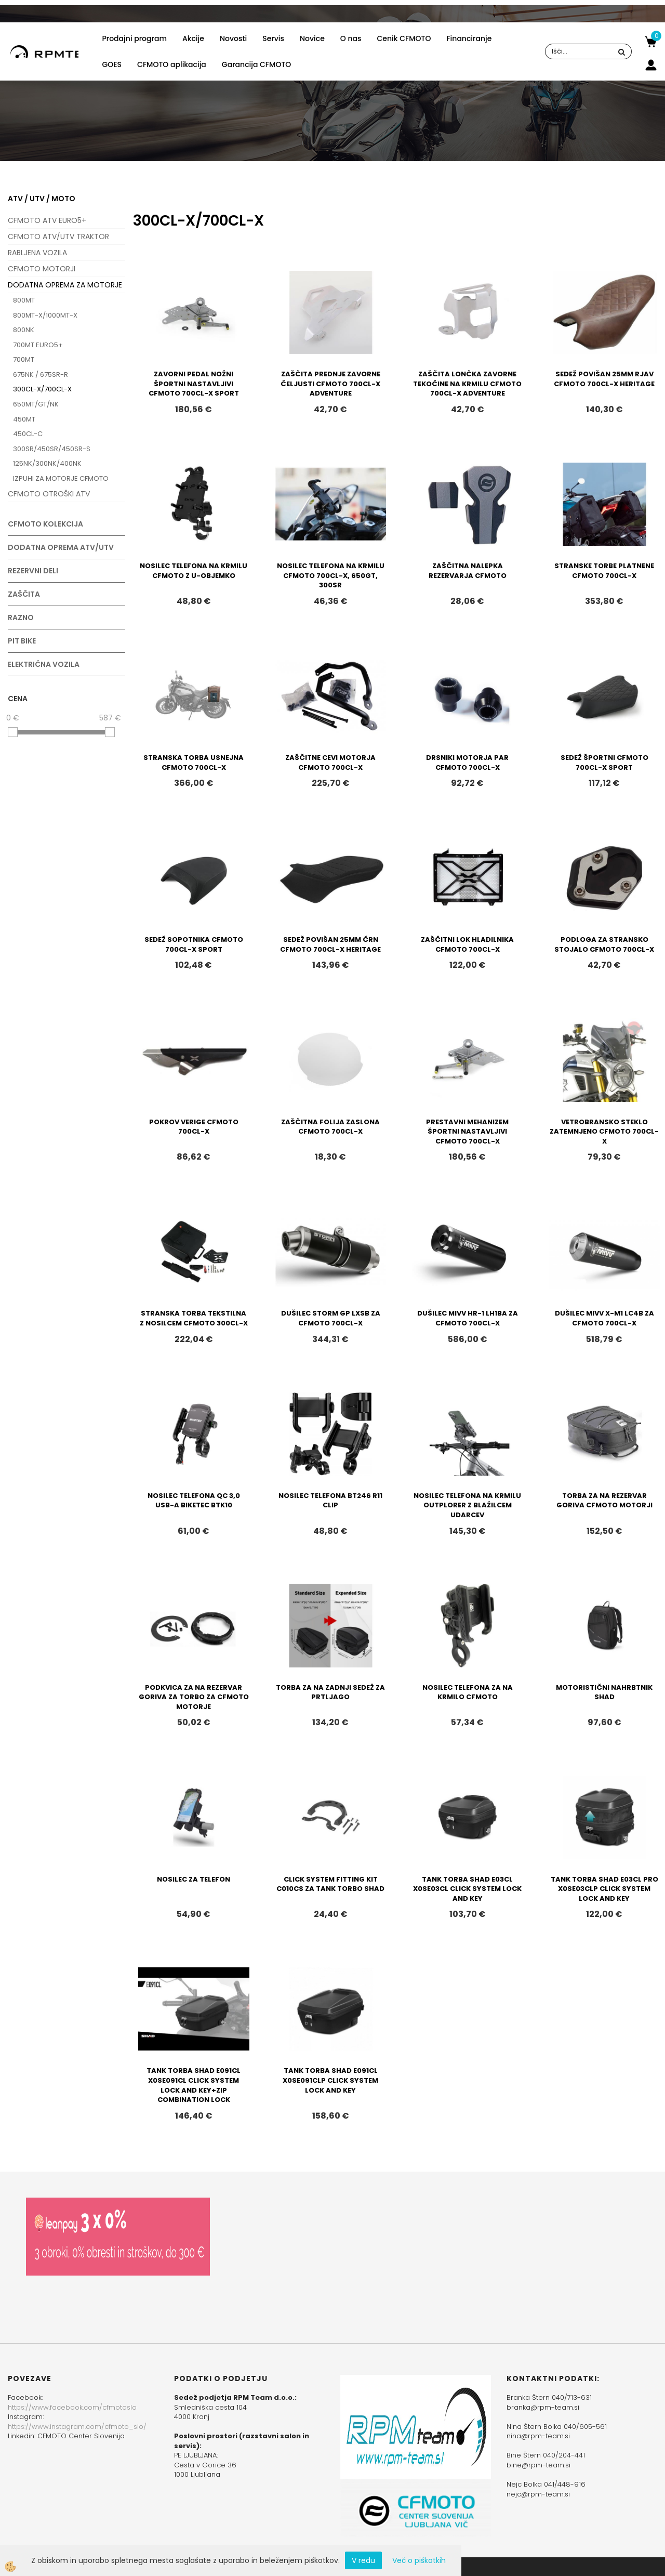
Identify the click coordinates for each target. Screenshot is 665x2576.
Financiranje (468, 38)
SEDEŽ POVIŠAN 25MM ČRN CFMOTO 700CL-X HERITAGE (330, 944)
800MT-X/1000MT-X (45, 315)
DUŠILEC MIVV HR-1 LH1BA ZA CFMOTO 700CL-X (467, 1318)
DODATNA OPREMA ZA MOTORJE (65, 285)
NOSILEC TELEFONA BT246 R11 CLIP (330, 1500)
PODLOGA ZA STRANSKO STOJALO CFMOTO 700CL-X (604, 944)
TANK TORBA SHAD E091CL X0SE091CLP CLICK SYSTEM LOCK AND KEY (330, 2080)
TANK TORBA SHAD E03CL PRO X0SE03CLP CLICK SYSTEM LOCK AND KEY (604, 1888)
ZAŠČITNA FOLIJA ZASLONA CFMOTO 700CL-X (330, 1127)
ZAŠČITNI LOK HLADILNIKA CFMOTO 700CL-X (467, 944)
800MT (24, 300)
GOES (112, 64)
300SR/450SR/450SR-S (51, 449)
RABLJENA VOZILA (37, 252)
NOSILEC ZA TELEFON (193, 1879)
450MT (24, 419)
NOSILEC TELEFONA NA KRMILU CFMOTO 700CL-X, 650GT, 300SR (330, 575)
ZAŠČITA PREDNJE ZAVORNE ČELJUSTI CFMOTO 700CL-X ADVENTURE (330, 383)
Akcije (193, 38)
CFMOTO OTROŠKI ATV (49, 494)
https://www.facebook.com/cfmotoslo (72, 2407)
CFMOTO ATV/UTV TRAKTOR (58, 236)
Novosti (233, 38)
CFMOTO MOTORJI (41, 269)
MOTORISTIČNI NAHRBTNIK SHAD (604, 1692)
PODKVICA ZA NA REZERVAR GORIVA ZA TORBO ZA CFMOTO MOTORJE (194, 1697)
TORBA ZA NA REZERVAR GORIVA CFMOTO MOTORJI (604, 1500)
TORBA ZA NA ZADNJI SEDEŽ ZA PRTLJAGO (330, 1692)
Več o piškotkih (419, 2560)
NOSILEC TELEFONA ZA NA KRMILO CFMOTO (467, 1692)
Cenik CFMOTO (404, 38)
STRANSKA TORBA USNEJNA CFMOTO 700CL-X (193, 762)
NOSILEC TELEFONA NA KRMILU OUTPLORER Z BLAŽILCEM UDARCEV (467, 1505)
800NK (23, 330)
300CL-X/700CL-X (42, 389)
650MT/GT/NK (36, 404)
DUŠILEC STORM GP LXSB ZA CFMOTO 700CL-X (330, 1318)
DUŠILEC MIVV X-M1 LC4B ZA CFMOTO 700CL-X (604, 1318)
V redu (363, 2560)
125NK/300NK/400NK (47, 463)
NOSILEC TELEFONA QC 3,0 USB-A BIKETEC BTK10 (194, 1500)
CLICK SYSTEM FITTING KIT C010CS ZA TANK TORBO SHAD (330, 1884)
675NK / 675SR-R (40, 374)
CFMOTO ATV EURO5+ (47, 220)
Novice (312, 38)
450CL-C (28, 434)
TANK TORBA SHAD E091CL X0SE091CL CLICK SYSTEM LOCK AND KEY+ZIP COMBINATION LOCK (194, 2085)
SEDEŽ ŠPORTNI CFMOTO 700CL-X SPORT (604, 762)
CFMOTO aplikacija (171, 64)
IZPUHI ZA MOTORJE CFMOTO (61, 478)
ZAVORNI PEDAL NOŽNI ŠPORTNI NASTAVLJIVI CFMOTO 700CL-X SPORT (194, 383)
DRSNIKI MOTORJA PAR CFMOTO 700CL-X (467, 762)
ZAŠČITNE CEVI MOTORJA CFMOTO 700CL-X (330, 762)
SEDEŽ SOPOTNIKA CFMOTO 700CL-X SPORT (193, 944)
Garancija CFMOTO (256, 64)
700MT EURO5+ (38, 345)
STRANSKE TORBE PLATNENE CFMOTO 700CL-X (604, 571)
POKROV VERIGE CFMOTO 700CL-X (193, 1127)
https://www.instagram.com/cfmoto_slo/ (77, 2427)
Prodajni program (134, 38)
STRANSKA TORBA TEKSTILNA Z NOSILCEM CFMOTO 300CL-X (194, 1318)
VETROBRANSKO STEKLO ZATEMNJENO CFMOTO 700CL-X (604, 1131)
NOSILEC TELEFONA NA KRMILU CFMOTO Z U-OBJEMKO (193, 571)
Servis (273, 38)
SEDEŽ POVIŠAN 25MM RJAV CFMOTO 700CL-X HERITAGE (604, 379)
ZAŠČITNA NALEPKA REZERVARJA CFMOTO (468, 571)
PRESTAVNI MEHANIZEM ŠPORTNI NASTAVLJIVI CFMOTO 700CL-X (467, 1131)
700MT (23, 359)
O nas (351, 38)
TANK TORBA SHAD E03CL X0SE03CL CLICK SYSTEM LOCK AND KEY (467, 1888)
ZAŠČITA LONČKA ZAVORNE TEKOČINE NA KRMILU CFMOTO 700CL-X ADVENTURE (467, 383)
